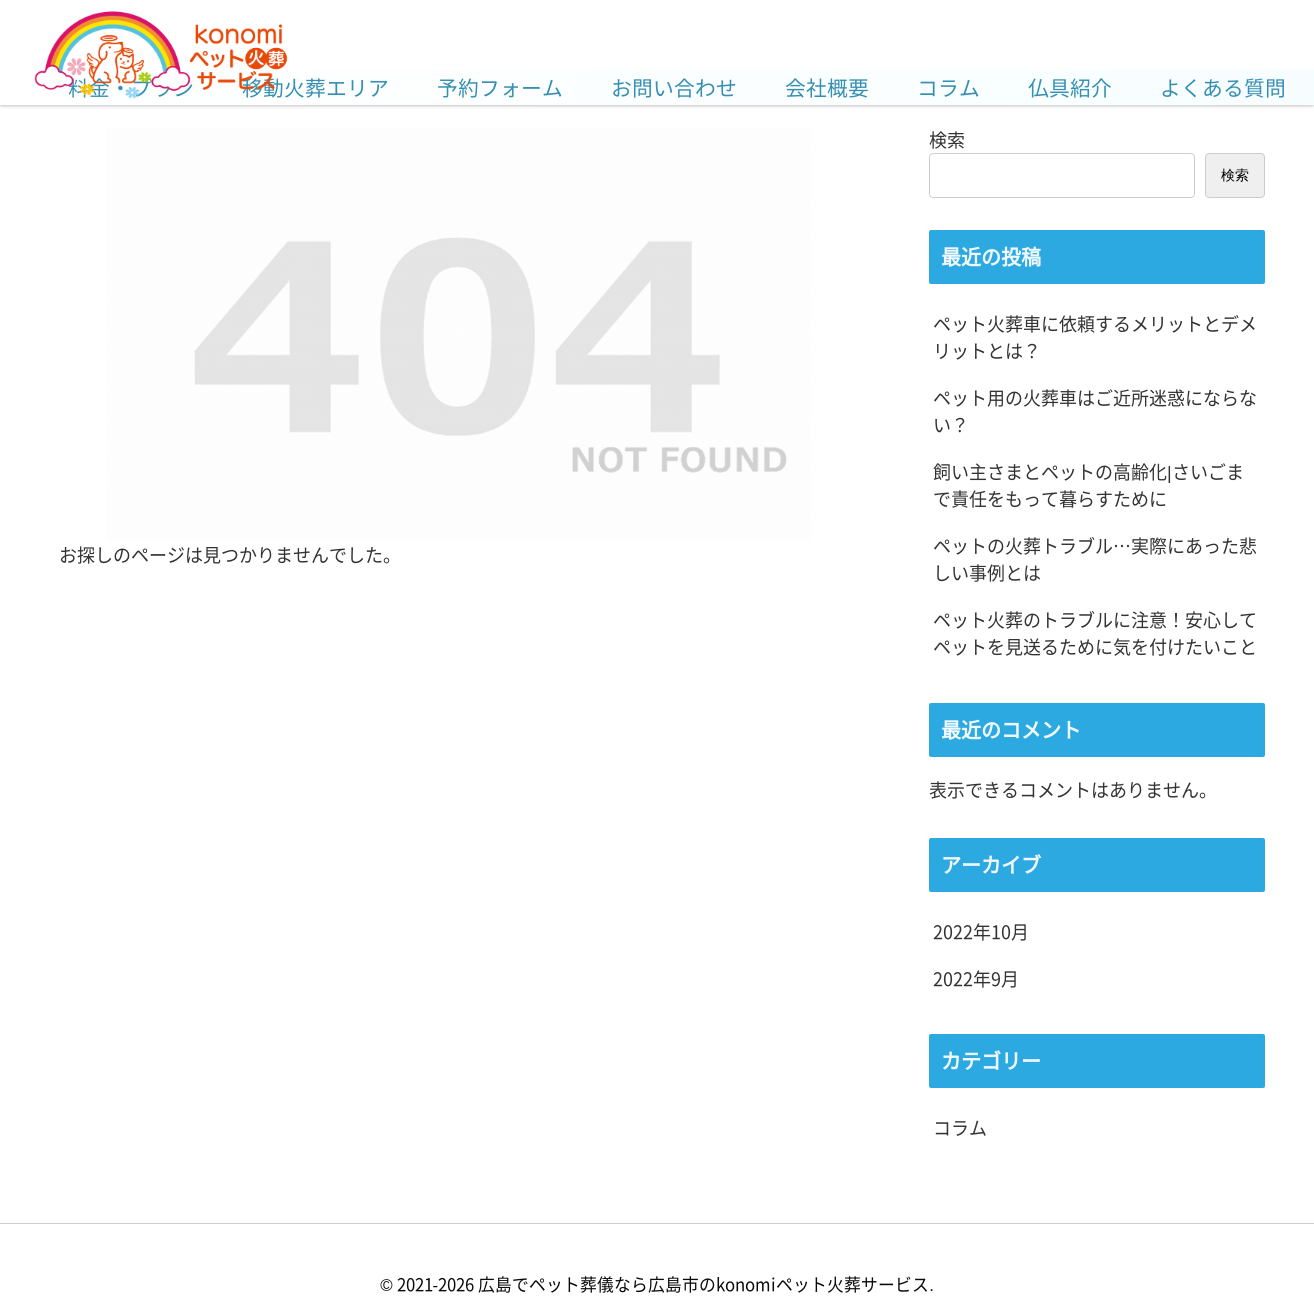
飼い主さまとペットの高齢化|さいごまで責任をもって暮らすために (1088, 484)
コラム (960, 1127)
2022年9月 (976, 978)
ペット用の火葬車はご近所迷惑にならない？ (1095, 410)
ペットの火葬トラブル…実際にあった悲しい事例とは (1095, 558)
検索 (947, 139)
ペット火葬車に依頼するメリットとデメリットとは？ (1095, 336)
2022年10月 (981, 931)
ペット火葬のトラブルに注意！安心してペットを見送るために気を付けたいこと (1095, 632)
